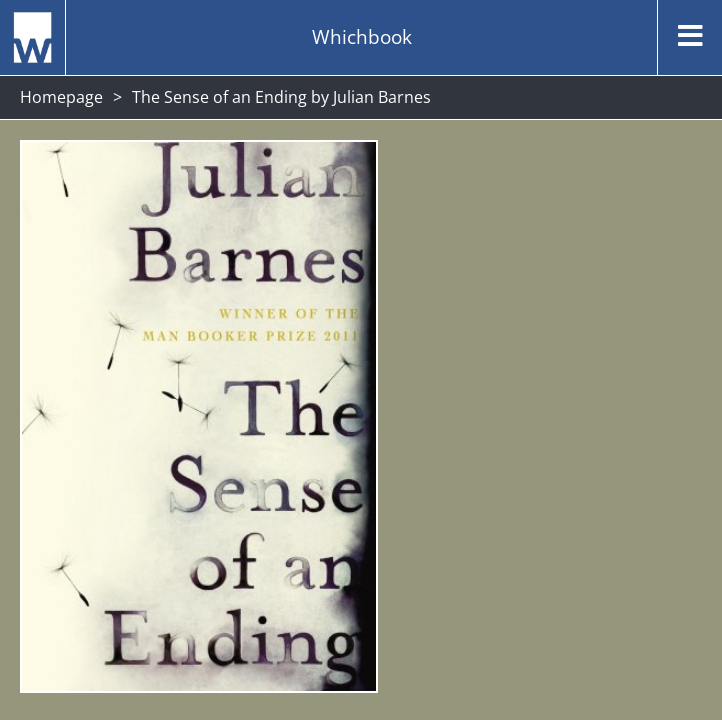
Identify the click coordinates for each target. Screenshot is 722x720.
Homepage (61, 97)
